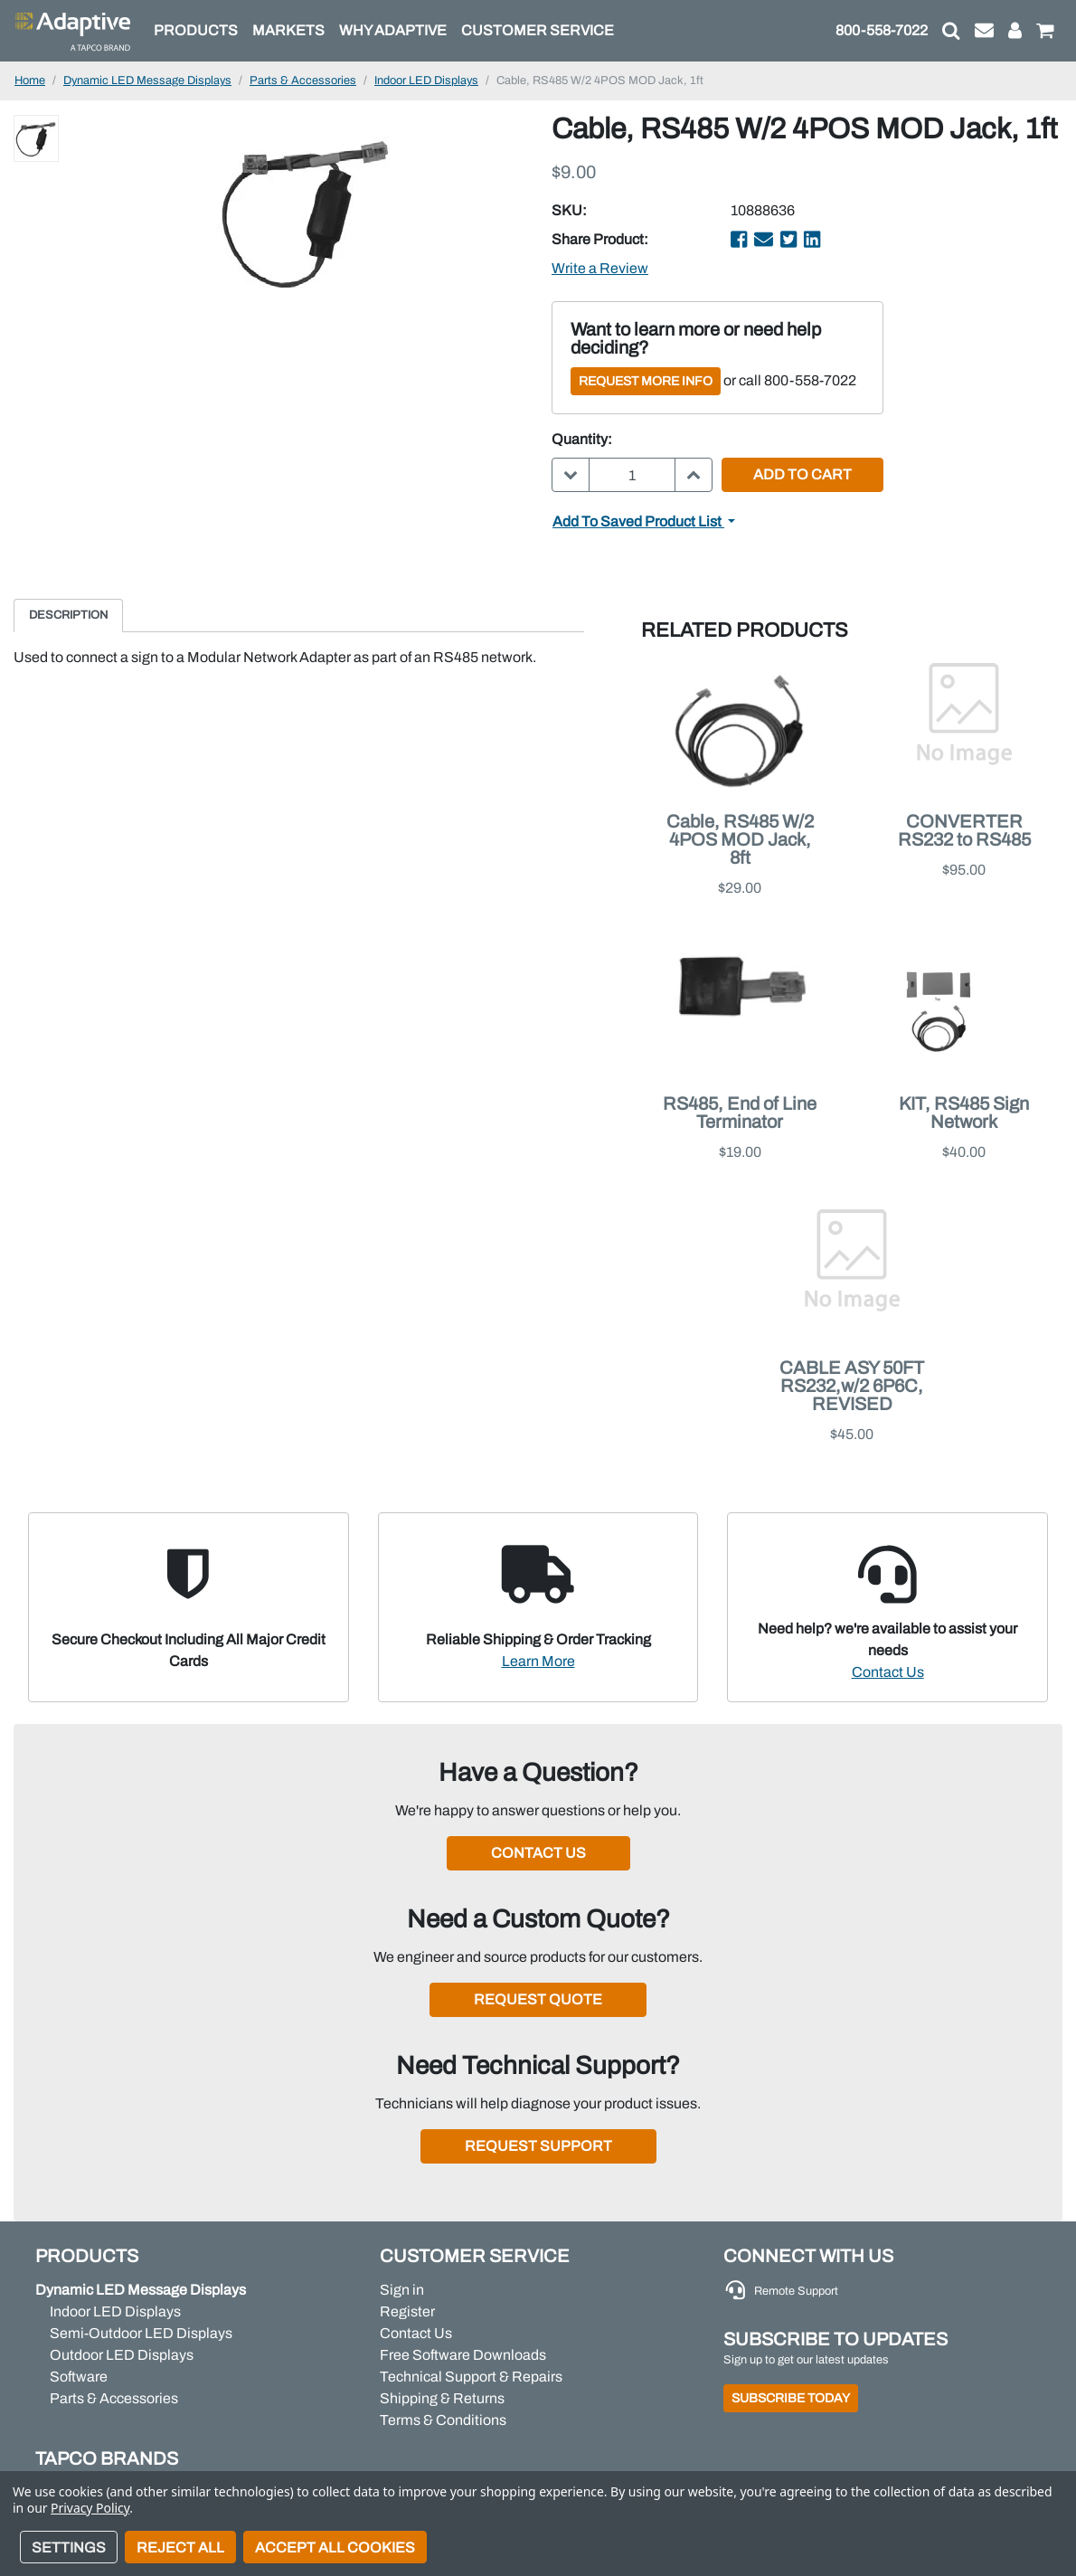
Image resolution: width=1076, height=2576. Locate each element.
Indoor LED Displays (115, 2311)
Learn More (538, 1661)
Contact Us (888, 1672)
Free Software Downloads (463, 2355)
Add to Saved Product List (638, 521)
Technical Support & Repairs (471, 2376)
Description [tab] (68, 615)
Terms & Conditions (443, 2420)
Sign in (402, 2289)
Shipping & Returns (442, 2398)
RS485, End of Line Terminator (739, 1113)
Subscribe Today (790, 2398)
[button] (951, 31)
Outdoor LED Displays (121, 2355)
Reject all (180, 2547)
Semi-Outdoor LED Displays (141, 2333)
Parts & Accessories (114, 2398)
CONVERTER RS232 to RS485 (964, 830)
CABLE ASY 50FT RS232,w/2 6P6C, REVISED (851, 1386)
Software (79, 2376)
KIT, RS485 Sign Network (964, 1113)
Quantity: (582, 439)
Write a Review (600, 268)
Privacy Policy (90, 2507)
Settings (69, 2547)
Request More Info (646, 381)
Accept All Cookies (335, 2547)
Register (407, 2311)
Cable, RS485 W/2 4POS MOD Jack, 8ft (740, 839)
